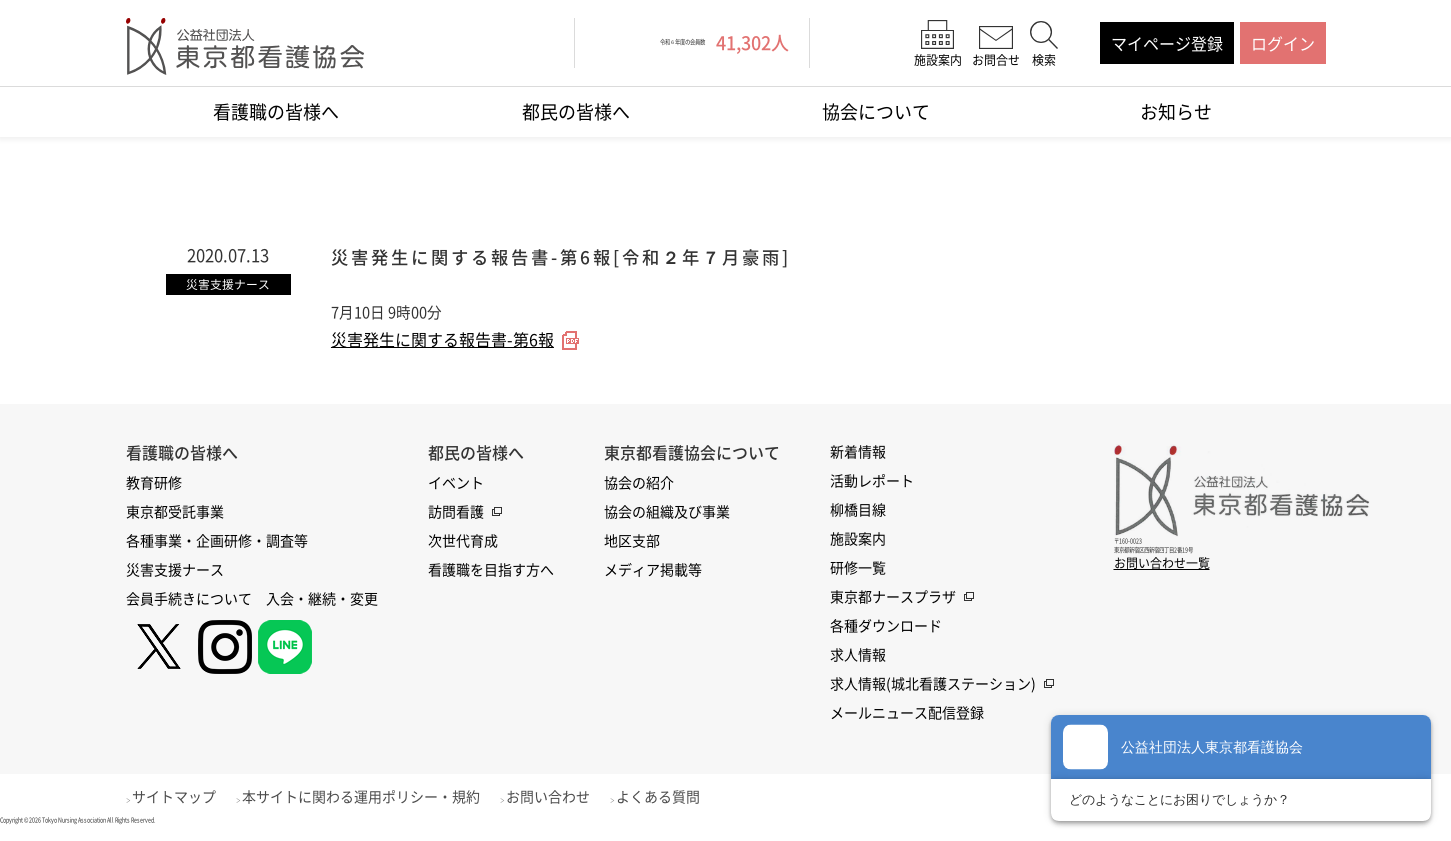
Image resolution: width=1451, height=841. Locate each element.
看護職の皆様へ (276, 111)
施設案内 (858, 541)
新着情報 (858, 454)
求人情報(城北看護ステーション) (933, 686)
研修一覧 (858, 570)
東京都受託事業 (175, 514)
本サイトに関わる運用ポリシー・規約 (383, 799)
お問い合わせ (581, 799)
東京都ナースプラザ (893, 599)
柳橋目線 (858, 512)
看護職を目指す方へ (491, 572)
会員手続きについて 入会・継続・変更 (252, 601)
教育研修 (154, 485)
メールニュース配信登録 (907, 715)
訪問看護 (456, 514)
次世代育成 (463, 543)
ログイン (1283, 43)
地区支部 (632, 543)
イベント (456, 485)
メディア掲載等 (653, 572)
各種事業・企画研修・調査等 (217, 543)
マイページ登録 (1167, 43)
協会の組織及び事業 (667, 514)
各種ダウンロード (886, 628)
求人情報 (858, 657)
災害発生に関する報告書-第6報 (442, 343)
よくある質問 (702, 799)
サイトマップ (185, 799)
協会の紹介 (639, 485)
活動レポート (872, 483)
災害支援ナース (175, 572)
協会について (876, 111)
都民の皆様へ (576, 111)
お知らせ (1176, 111)
